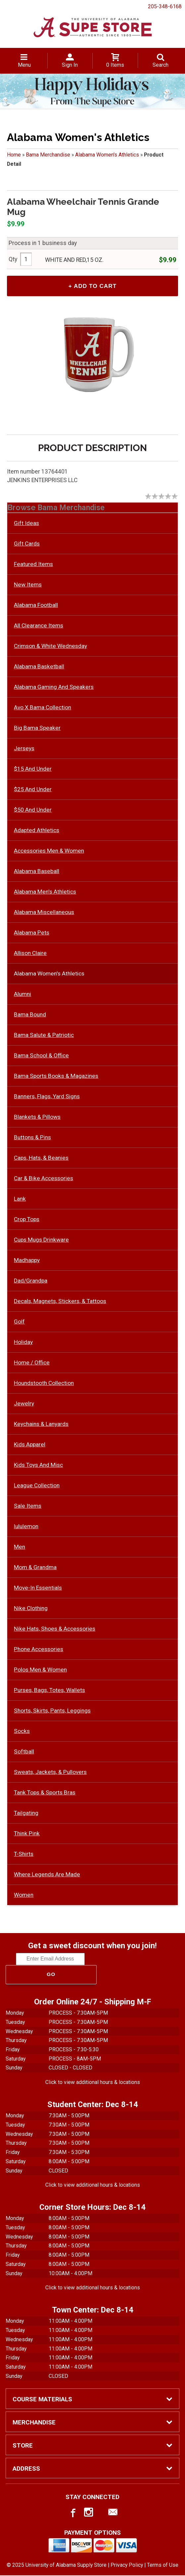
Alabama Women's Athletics (107, 155)
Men (19, 1547)
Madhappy (27, 1260)
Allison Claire (30, 953)
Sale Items (27, 1506)
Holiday (23, 1342)
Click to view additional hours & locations (92, 2083)
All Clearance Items (38, 626)
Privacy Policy (127, 2566)
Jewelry (24, 1404)
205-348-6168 (165, 6)
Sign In (70, 65)
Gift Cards (27, 544)
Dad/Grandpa (30, 1281)
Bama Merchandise (48, 155)
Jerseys (24, 749)
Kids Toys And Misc (38, 1465)
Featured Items (33, 564)
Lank (20, 1199)
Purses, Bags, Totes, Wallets (49, 1690)
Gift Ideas (26, 523)
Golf (19, 1322)
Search (160, 65)
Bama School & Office (41, 1056)
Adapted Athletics (36, 831)
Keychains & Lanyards (41, 1424)
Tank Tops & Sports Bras (44, 1793)
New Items (28, 585)
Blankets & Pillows (37, 1117)
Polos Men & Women (40, 1670)
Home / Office (32, 1363)
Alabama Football (36, 605)
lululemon (26, 1527)
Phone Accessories (38, 1649)
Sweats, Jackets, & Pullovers (50, 1772)
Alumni (22, 994)
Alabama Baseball (36, 871)
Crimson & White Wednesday (50, 646)
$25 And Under (33, 790)
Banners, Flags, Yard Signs (47, 1097)
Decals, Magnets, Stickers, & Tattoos (60, 1301)
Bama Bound (30, 1015)
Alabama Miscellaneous (44, 912)
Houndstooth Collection (44, 1383)
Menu (24, 65)
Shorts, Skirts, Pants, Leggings (52, 1711)
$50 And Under (33, 810)
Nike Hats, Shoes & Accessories (54, 1629)
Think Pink (27, 1834)
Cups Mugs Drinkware (41, 1240)
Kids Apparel (29, 1445)
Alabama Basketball (39, 667)
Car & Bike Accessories (43, 1179)
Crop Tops (26, 1220)
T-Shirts (23, 1854)
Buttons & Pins (32, 1138)
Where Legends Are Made (47, 1875)
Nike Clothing (31, 1609)
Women (23, 1895)
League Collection (37, 1486)
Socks (22, 1731)
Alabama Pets (31, 933)
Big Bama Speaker (37, 728)
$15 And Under (33, 769)
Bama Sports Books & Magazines (56, 1076)
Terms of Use (162, 2566)
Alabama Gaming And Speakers (54, 687)
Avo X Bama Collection (42, 708)
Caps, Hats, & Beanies (41, 1158)
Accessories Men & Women (49, 851)
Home (14, 155)
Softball (24, 1752)
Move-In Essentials (38, 1588)
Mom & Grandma (35, 1568)
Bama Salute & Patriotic (44, 1035)
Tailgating (26, 1813)
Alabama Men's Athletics (45, 892)
